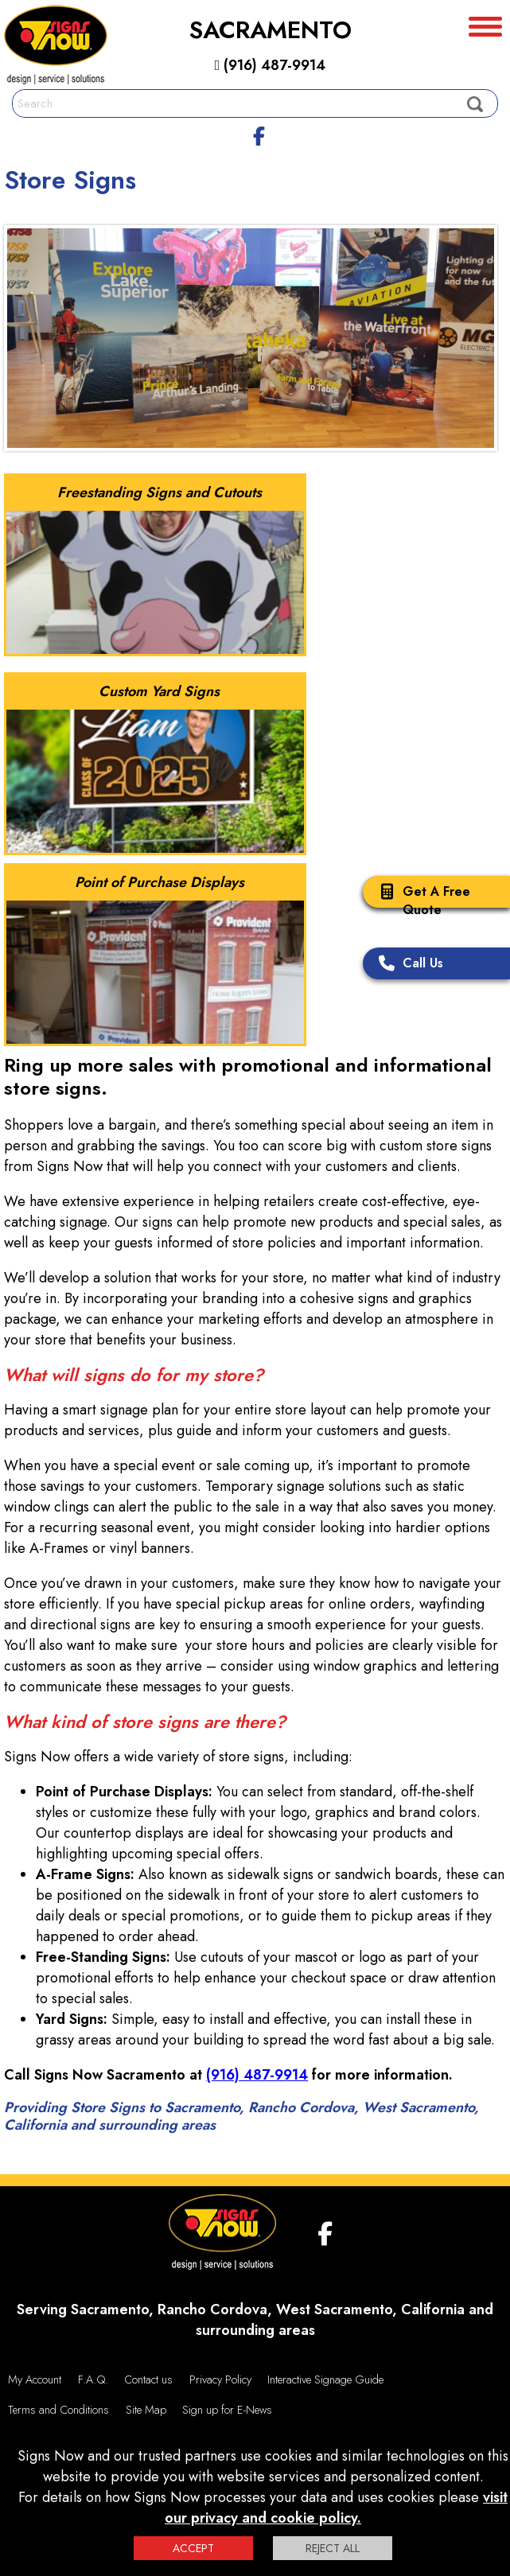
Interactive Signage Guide (325, 2379)
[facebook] (259, 134)
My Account (34, 2379)
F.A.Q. (93, 2379)
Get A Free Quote (420, 900)
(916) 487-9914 (270, 65)
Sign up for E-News (227, 2410)
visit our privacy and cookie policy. (336, 2507)
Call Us (407, 964)
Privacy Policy (220, 2379)
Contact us (148, 2379)
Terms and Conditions (58, 2410)
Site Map (146, 2410)
